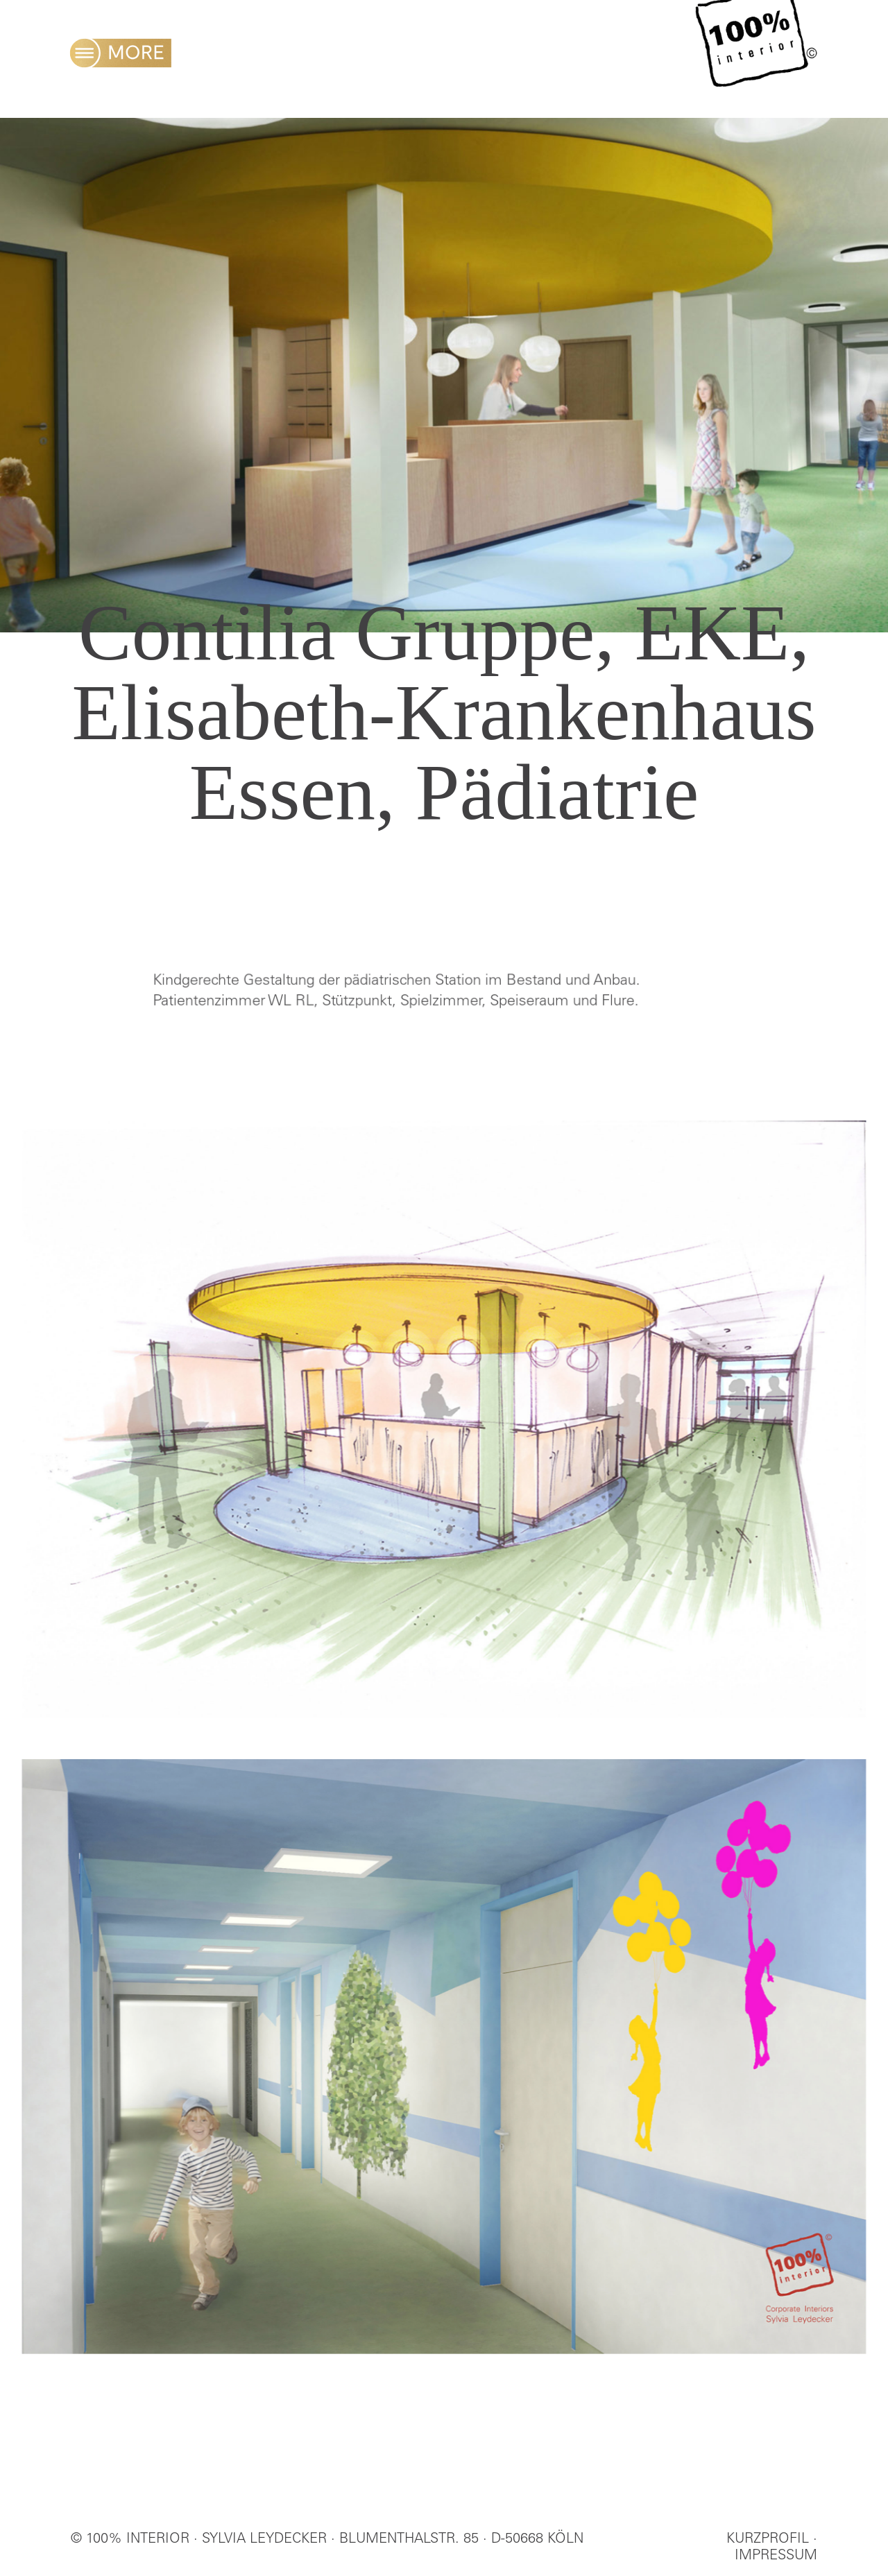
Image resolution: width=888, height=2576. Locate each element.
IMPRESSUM (776, 2557)
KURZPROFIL (767, 2540)
